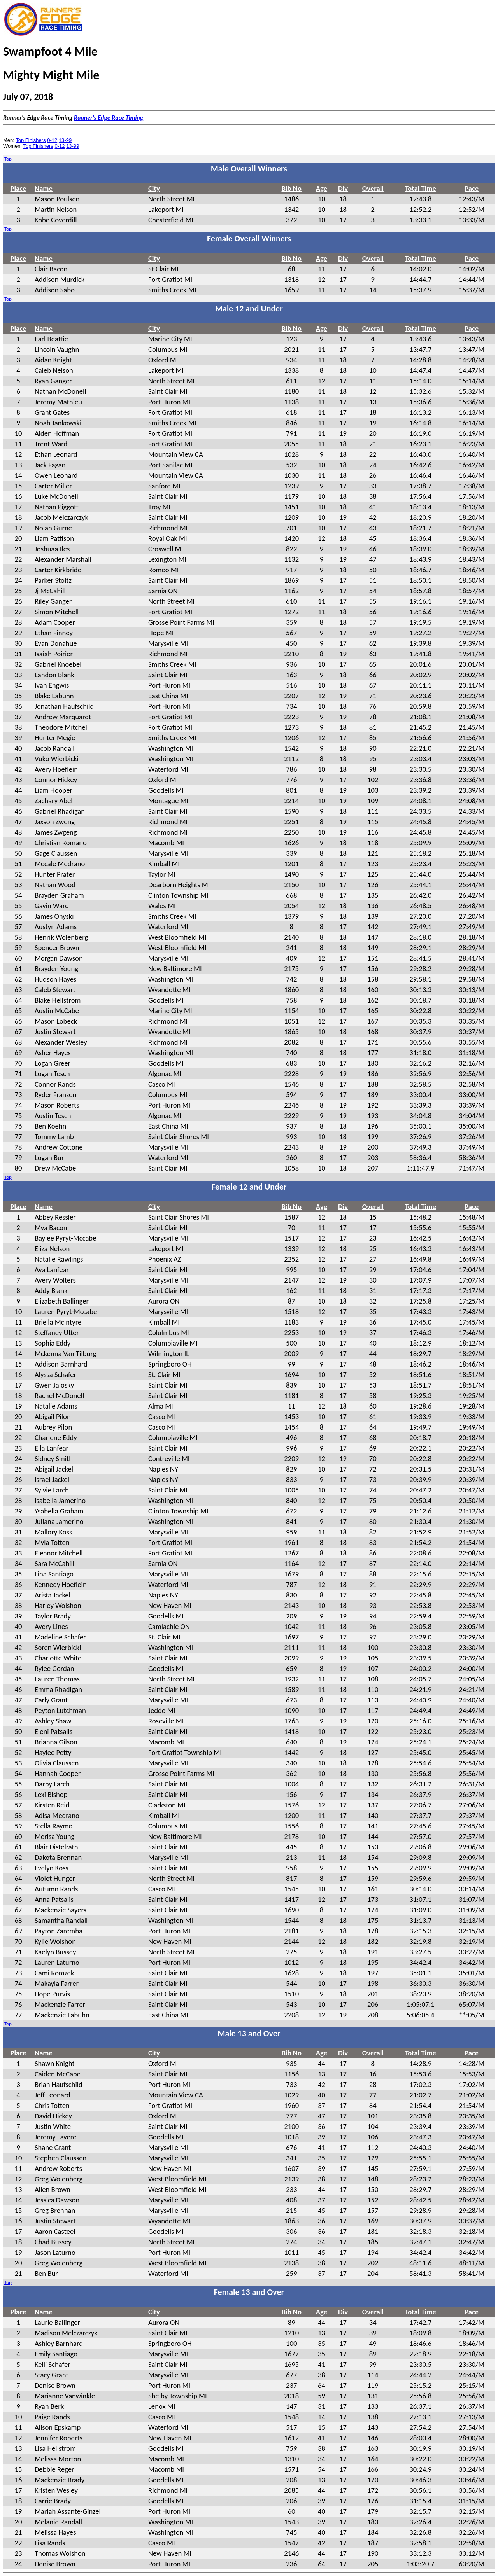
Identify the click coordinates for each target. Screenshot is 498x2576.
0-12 (52, 140)
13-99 (65, 140)
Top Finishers (31, 140)
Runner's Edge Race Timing (108, 117)
